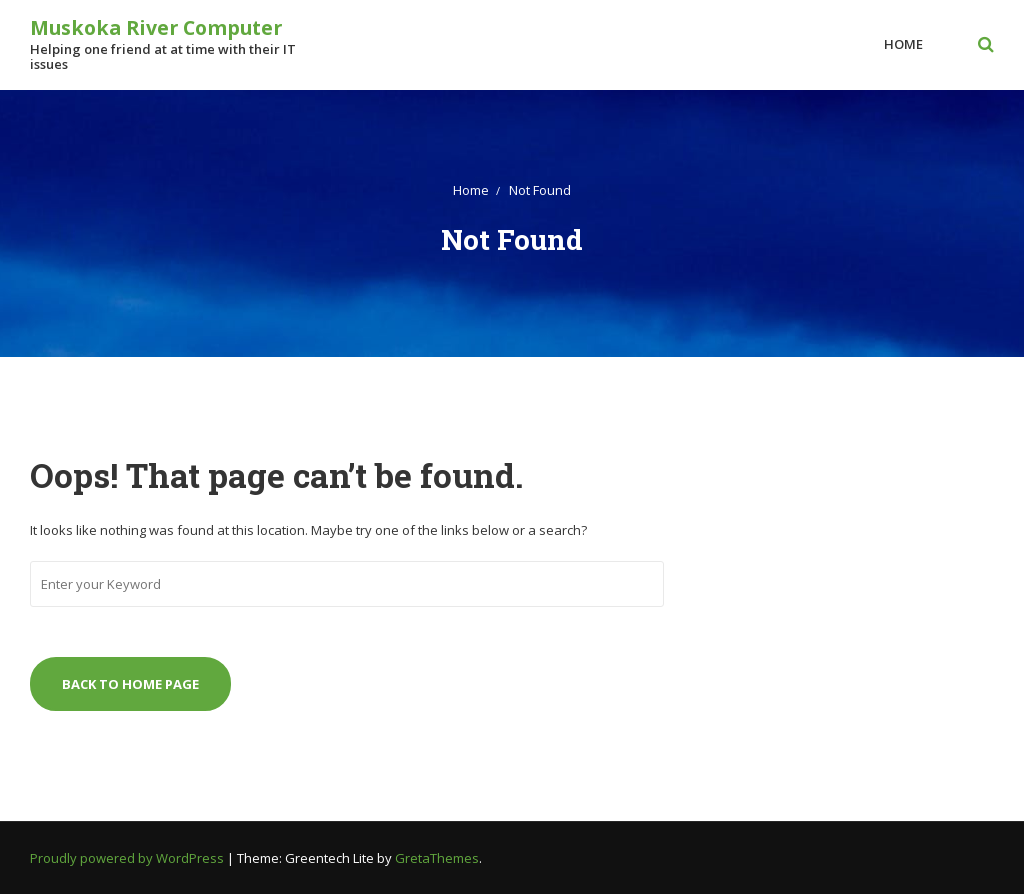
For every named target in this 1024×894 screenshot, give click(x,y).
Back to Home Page (130, 684)
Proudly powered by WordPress (128, 858)
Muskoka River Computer (156, 27)
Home (903, 44)
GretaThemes (437, 858)
